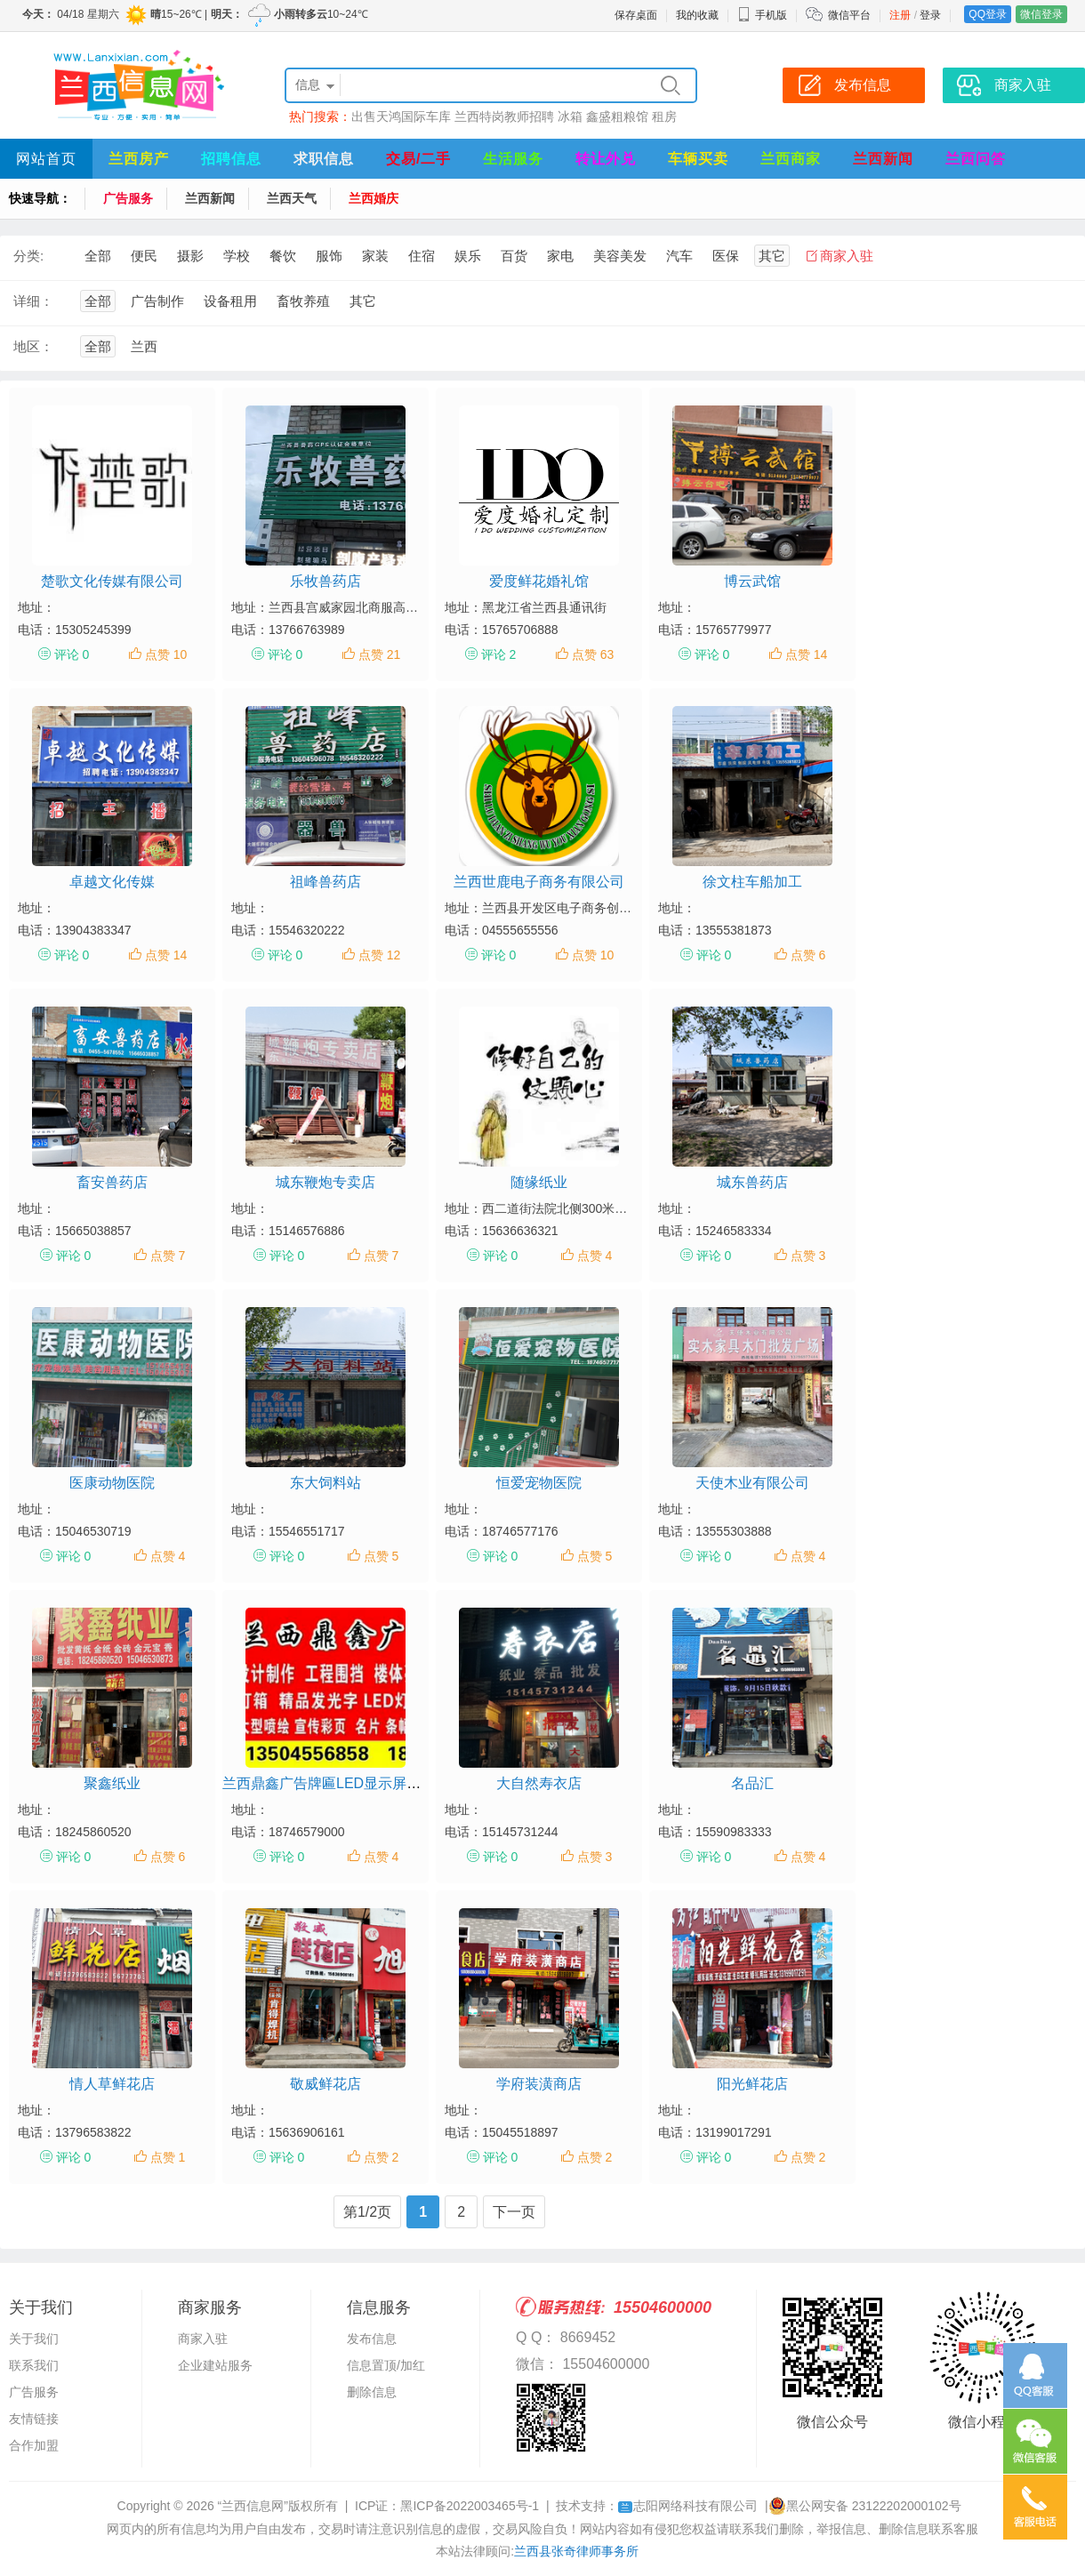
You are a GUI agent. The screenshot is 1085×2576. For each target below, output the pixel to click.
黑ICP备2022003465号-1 (469, 2506)
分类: (28, 255)
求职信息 (323, 158)
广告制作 (157, 301)
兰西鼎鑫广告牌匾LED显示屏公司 (328, 1783)
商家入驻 (846, 255)
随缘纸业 (538, 1182)
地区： (33, 346)
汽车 (679, 255)
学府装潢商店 (539, 2083)
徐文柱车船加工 (752, 881)
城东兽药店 (752, 1182)
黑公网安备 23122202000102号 (864, 2506)
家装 (375, 255)
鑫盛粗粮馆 (617, 116)
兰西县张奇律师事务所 (576, 2551)
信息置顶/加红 (386, 2365)
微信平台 (849, 15)
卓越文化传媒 (112, 881)
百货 (514, 255)
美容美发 (620, 255)
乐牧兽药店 (325, 581)
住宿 (421, 255)
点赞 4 (595, 1255)
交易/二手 (418, 158)
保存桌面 (636, 15)
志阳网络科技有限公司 (688, 2506)
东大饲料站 (325, 1482)
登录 (930, 15)
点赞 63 (593, 654)
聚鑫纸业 (112, 1783)
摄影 (190, 255)
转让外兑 (605, 158)
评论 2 (499, 654)
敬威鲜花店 (325, 2083)
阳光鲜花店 (752, 2083)
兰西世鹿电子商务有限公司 (539, 881)
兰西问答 (975, 158)
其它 (772, 255)
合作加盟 (34, 2445)
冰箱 (570, 116)
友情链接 (34, 2418)
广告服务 (128, 198)
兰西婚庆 (373, 198)
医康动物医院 (112, 1482)
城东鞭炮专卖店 (325, 1182)
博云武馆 (752, 581)
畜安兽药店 (112, 1182)
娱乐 (467, 255)
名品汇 (752, 1783)
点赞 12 (379, 955)
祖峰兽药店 (325, 881)
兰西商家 (790, 158)
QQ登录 (987, 14)
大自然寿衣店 (539, 1783)
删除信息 (372, 2392)
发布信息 (372, 2338)
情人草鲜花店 (112, 2083)
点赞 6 (808, 955)
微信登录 (1041, 14)
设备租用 (230, 301)
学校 (236, 255)
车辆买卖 (698, 158)
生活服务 (513, 158)
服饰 (329, 255)
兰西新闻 (883, 158)
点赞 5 (381, 1556)
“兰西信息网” (253, 2506)
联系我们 (34, 2365)
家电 (560, 255)
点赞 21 (379, 654)
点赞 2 (381, 2157)
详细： (33, 301)
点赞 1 (168, 2157)
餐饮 (282, 255)
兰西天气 (292, 198)
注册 (900, 15)
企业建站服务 (215, 2365)
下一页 (514, 2211)
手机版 (762, 15)
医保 (725, 255)
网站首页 (46, 158)
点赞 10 (166, 654)
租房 (664, 116)
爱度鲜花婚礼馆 (539, 581)
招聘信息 (231, 158)
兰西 (144, 346)
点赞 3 (808, 1255)
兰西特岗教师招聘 (504, 116)
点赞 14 (806, 654)
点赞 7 (168, 1255)
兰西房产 (138, 158)
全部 (97, 255)
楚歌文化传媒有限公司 (112, 581)
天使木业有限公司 (752, 1482)
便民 (144, 255)
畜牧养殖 (303, 301)
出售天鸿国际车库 (401, 116)
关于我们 (34, 2338)
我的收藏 (697, 15)
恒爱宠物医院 (539, 1482)
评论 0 (72, 654)
